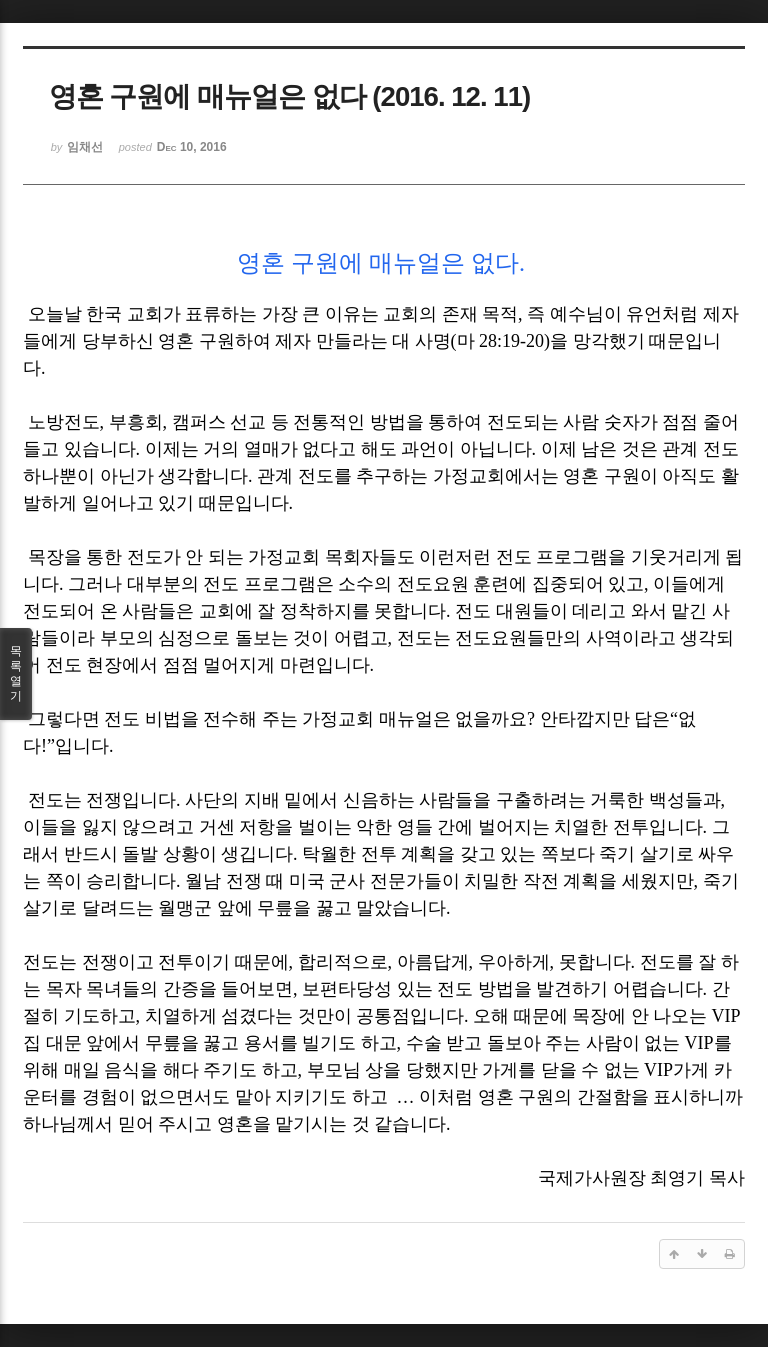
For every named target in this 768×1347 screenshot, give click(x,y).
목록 (16, 674)
